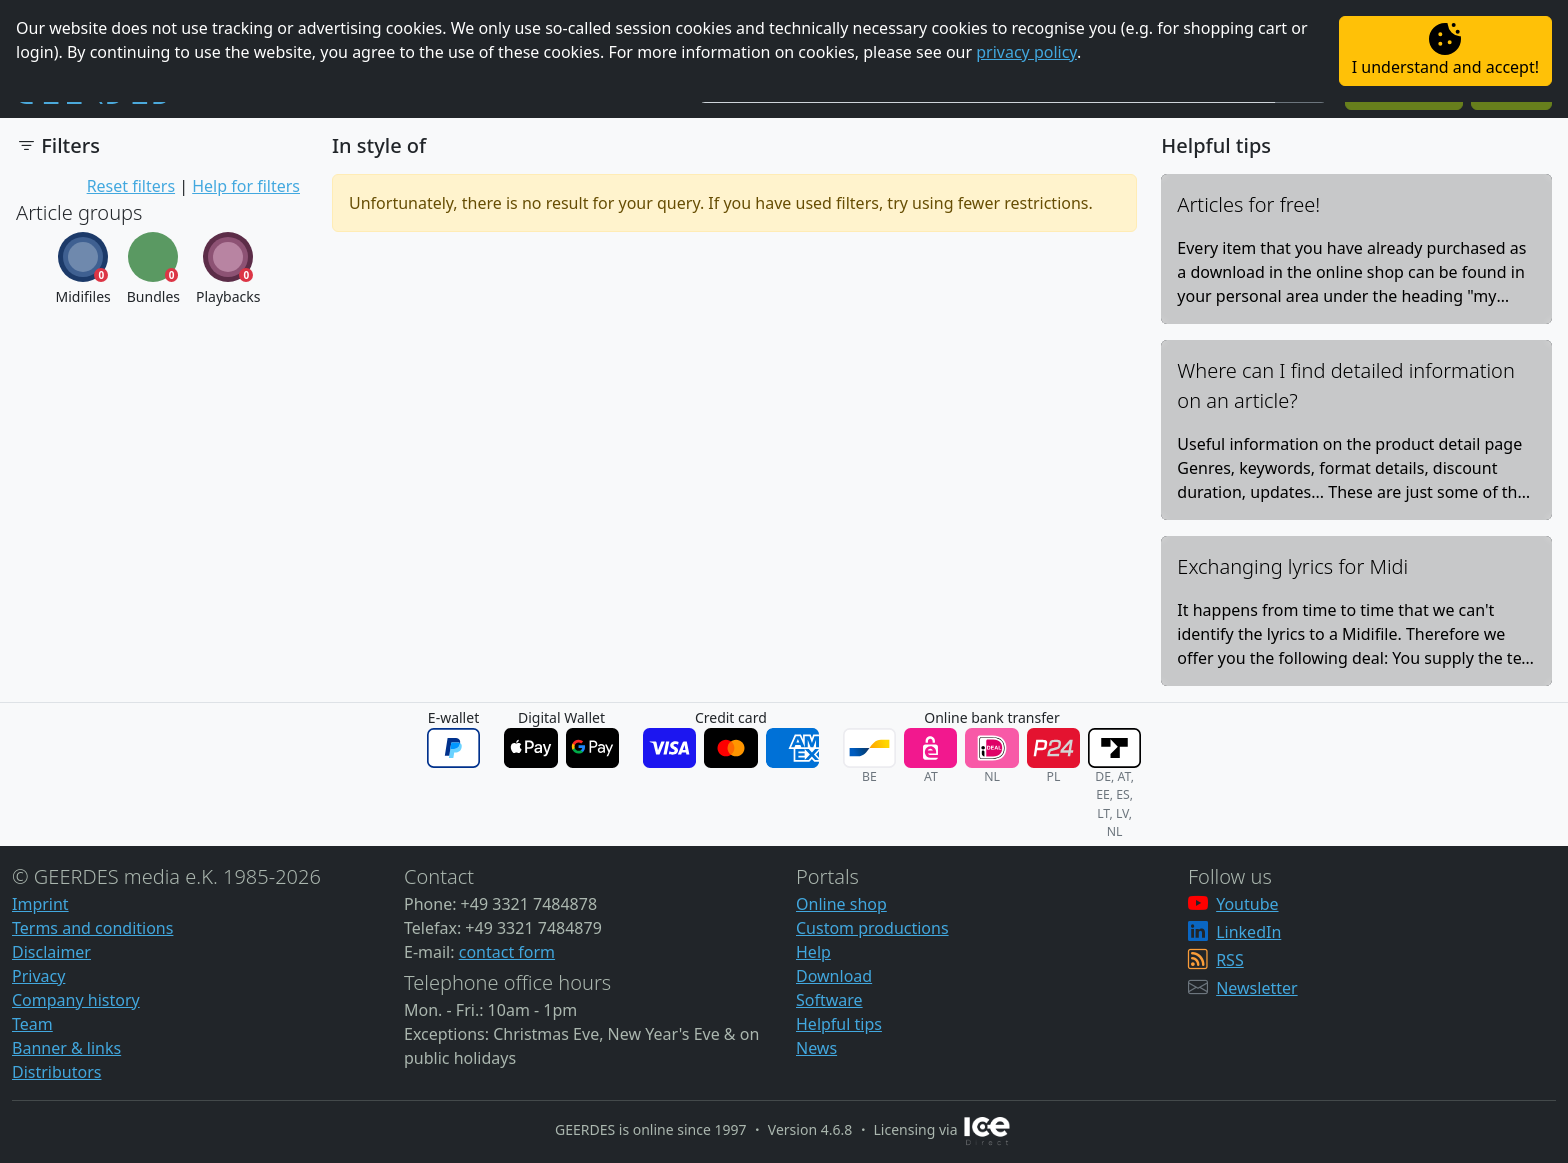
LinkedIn (1248, 932)
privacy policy (1026, 52)
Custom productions (872, 928)
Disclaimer (51, 952)
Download (834, 976)
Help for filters (246, 186)
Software (829, 1000)
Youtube (1247, 904)
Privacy (38, 976)
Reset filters (131, 186)
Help (813, 952)
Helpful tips (839, 1024)
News (816, 1048)
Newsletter (1256, 988)
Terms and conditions (92, 928)
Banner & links (66, 1048)
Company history (76, 1000)
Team (32, 1024)
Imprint (40, 904)
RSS (1230, 960)
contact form (507, 952)
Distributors (56, 1072)
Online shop (841, 904)
